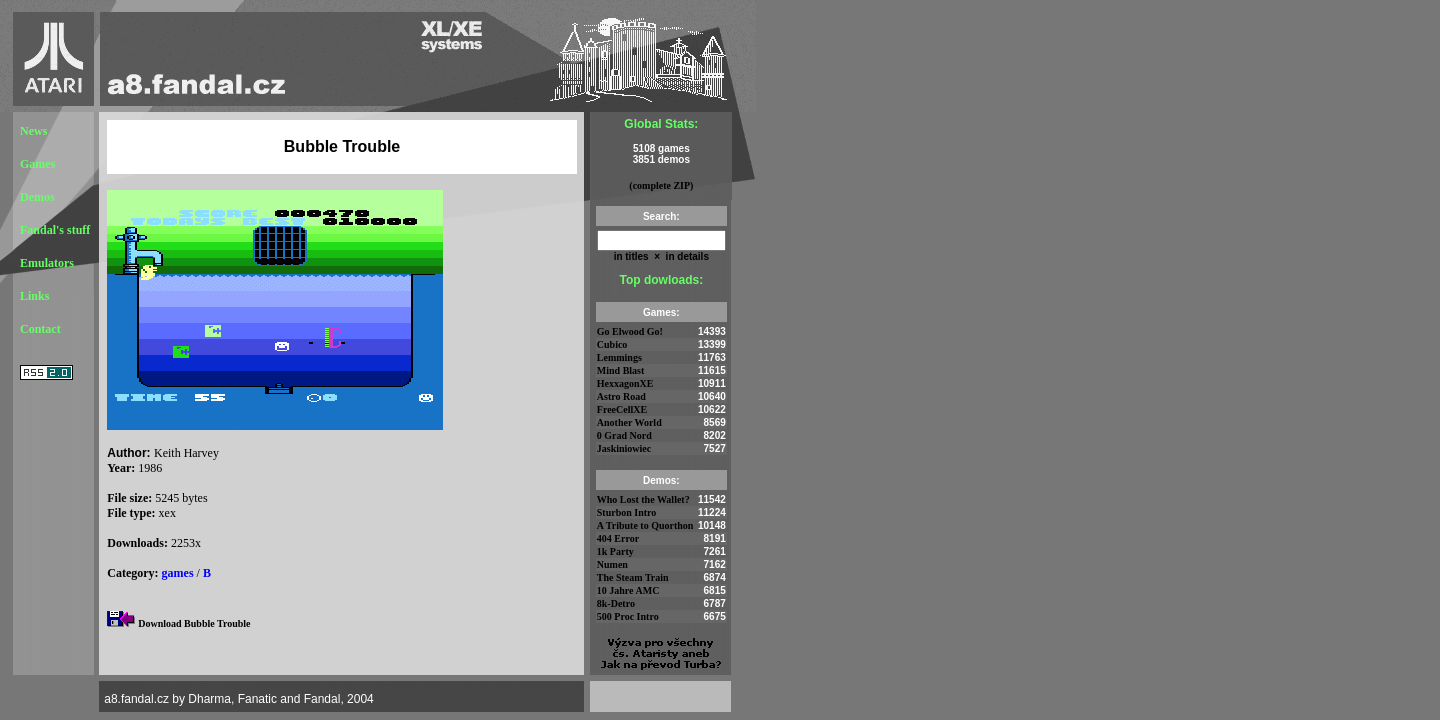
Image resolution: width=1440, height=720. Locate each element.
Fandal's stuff (55, 230)
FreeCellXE (622, 409)
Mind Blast (621, 370)
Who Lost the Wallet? (643, 499)
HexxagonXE (625, 383)
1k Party (615, 551)
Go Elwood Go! (630, 331)
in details (686, 256)
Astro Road (621, 396)
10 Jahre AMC (628, 590)
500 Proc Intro (628, 616)
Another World (629, 422)
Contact (40, 329)
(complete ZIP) (661, 185)
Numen (612, 564)
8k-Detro (616, 603)
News (33, 131)
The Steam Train (633, 577)
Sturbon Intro (627, 512)
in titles (631, 256)
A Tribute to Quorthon (645, 525)
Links (34, 296)
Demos (37, 197)
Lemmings (619, 357)
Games (37, 164)
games (178, 573)
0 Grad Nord (624, 435)
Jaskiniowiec (624, 448)
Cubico (612, 344)
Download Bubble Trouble (194, 623)
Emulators (47, 263)
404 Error (618, 538)
